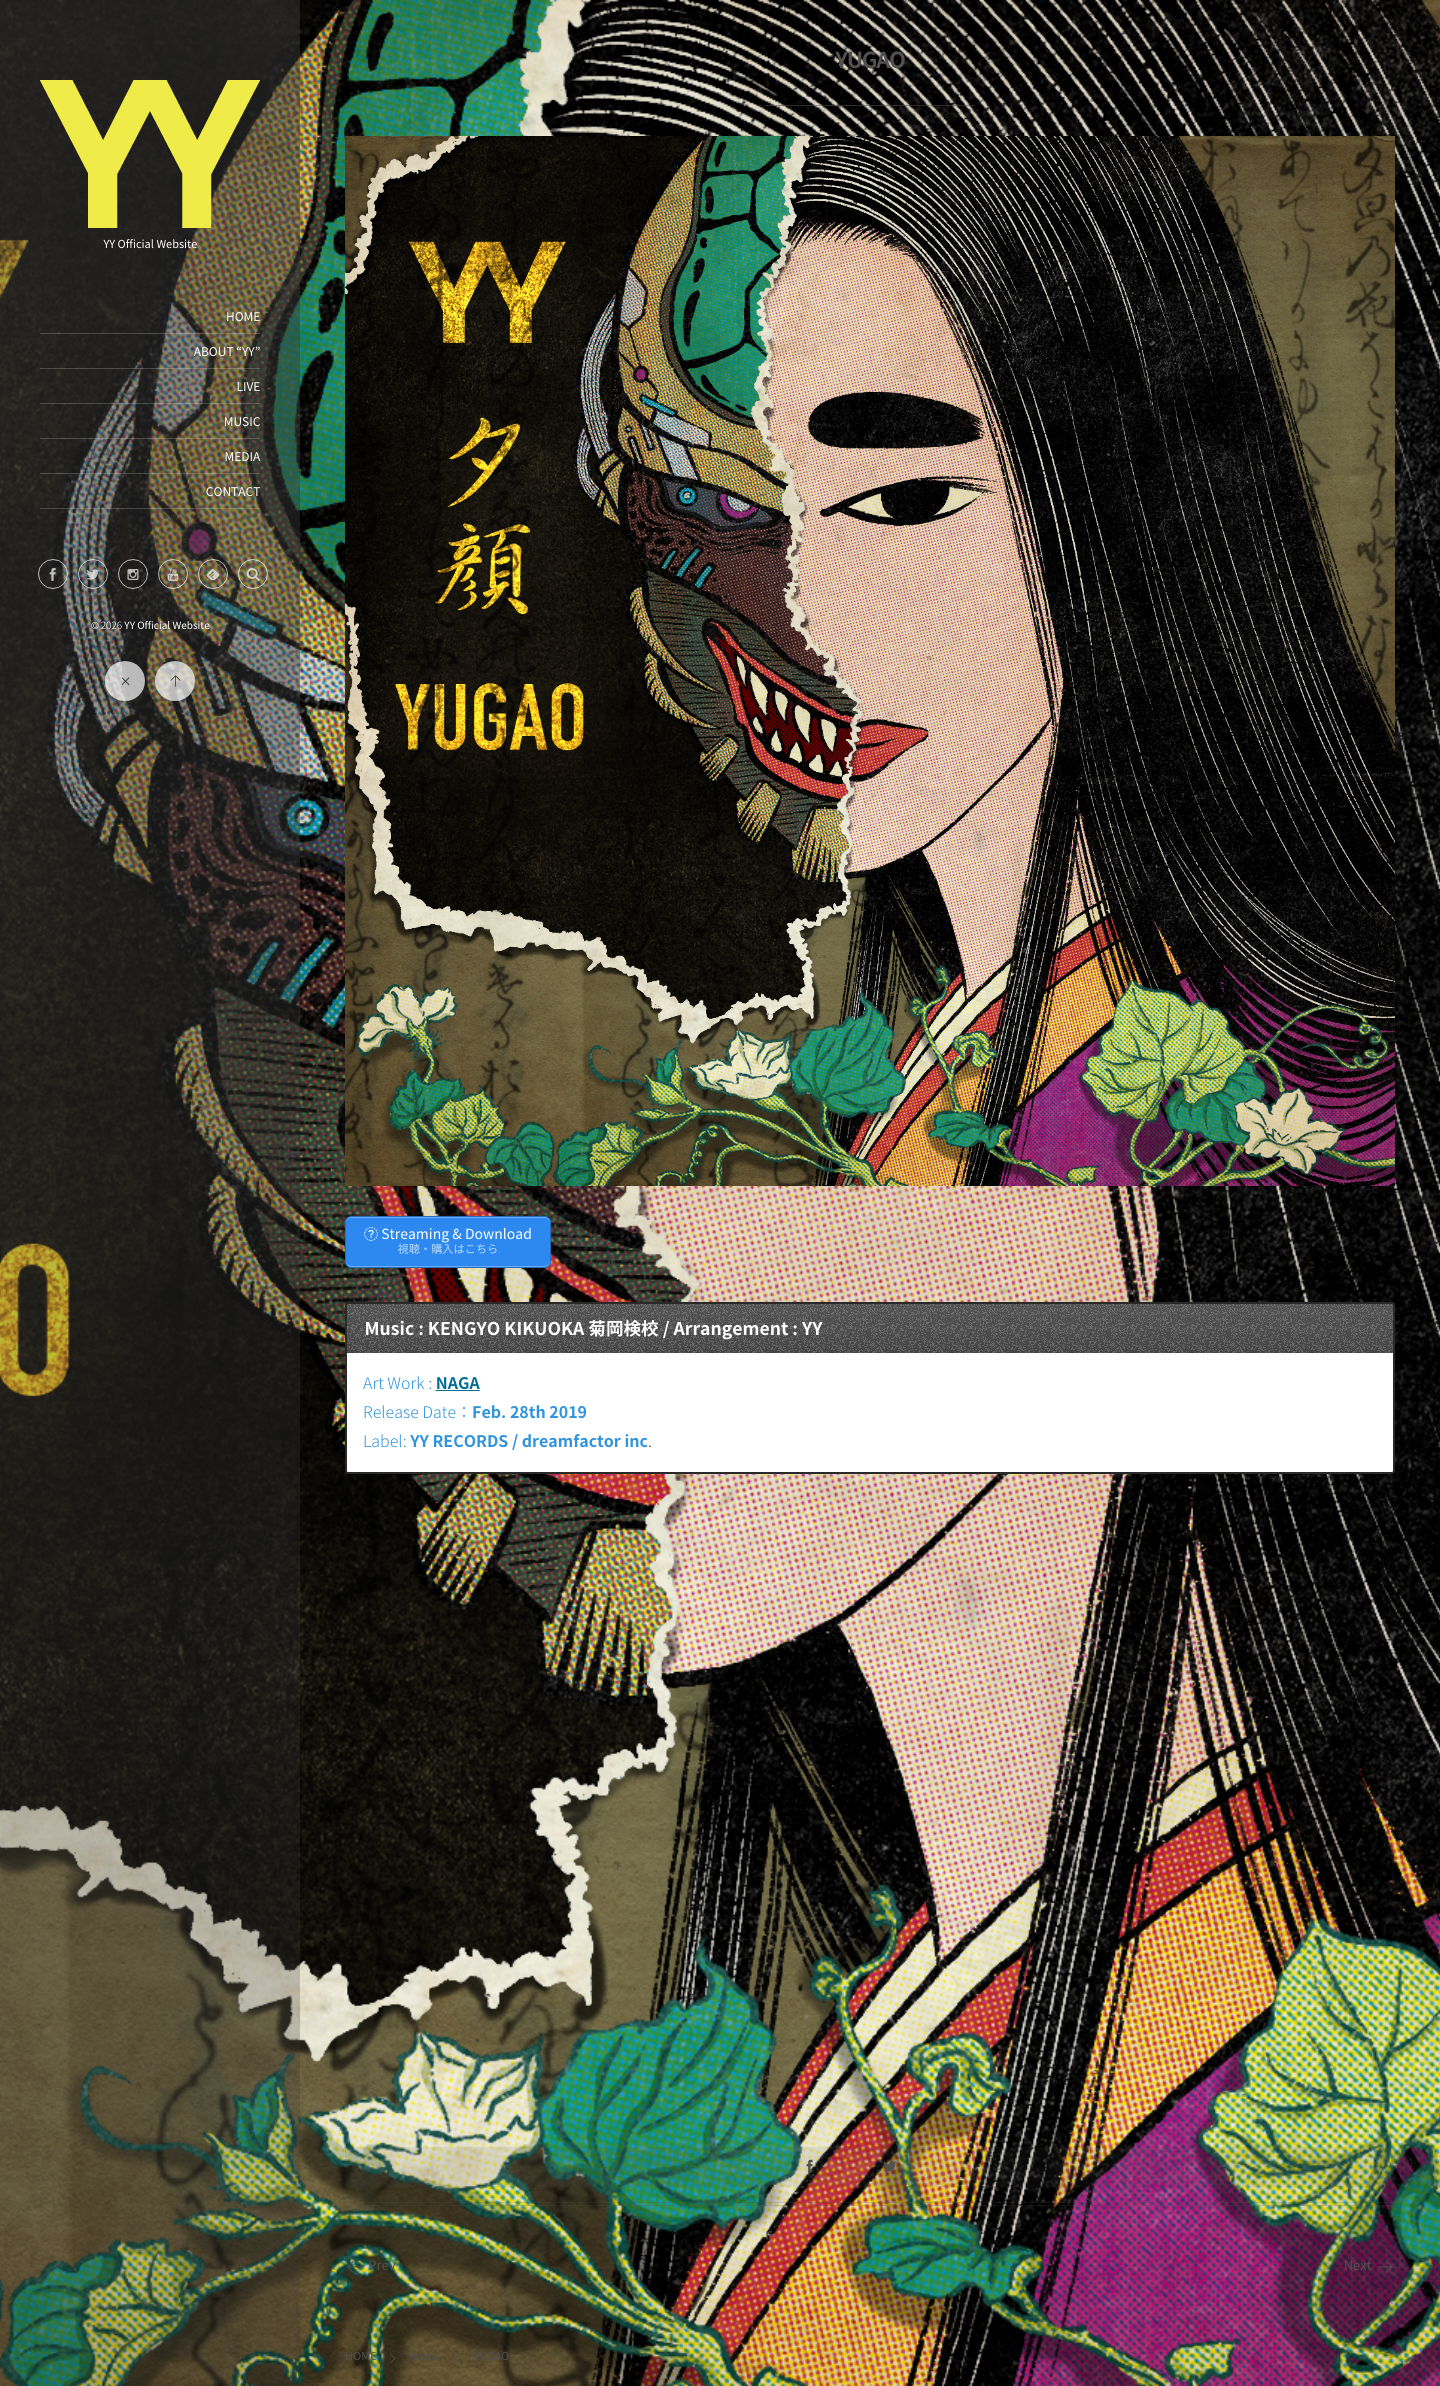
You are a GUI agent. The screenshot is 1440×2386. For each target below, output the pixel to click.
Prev (370, 2265)
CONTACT (232, 491)
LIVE (248, 386)
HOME (243, 316)
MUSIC (241, 421)
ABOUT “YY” (226, 351)
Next (1369, 2265)
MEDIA (242, 456)
